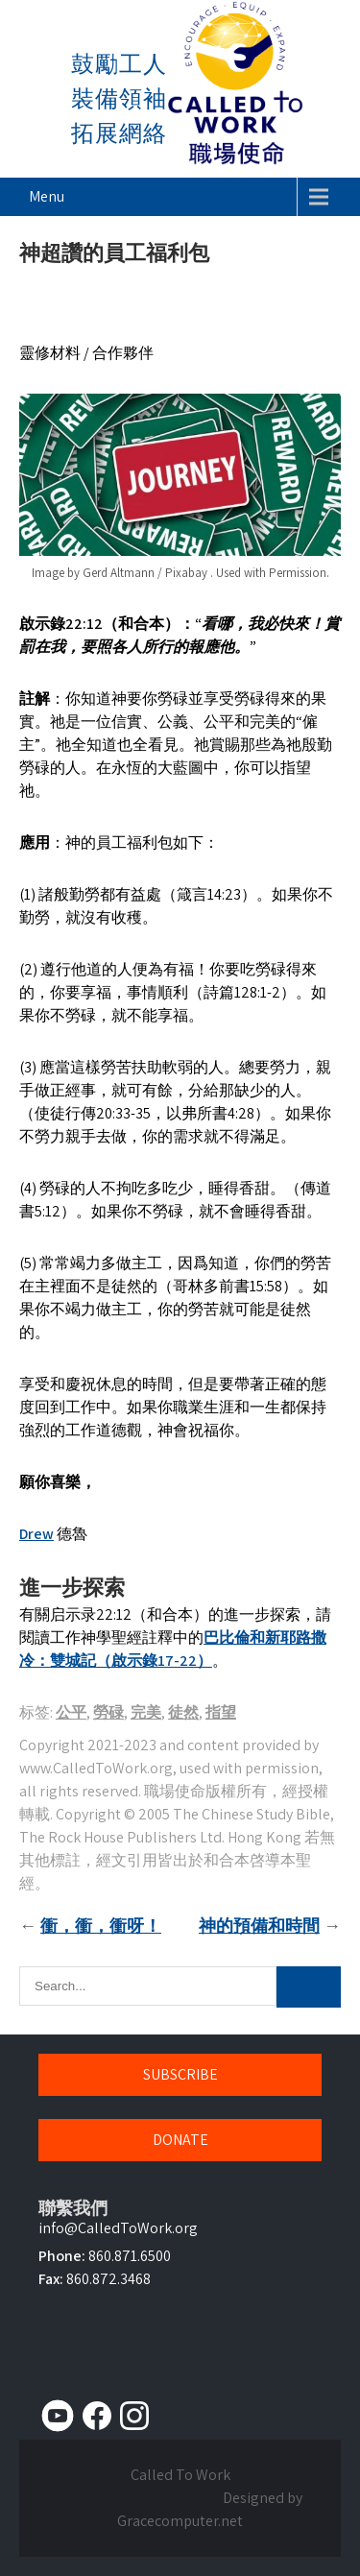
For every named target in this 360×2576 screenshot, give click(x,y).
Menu (46, 196)
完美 (146, 1712)
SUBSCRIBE (180, 2074)
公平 (71, 1712)
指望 (220, 1712)
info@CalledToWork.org (118, 2228)
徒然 (183, 1712)
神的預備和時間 (259, 1925)
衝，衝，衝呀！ (100, 1925)
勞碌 (108, 1712)
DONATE (180, 2140)
